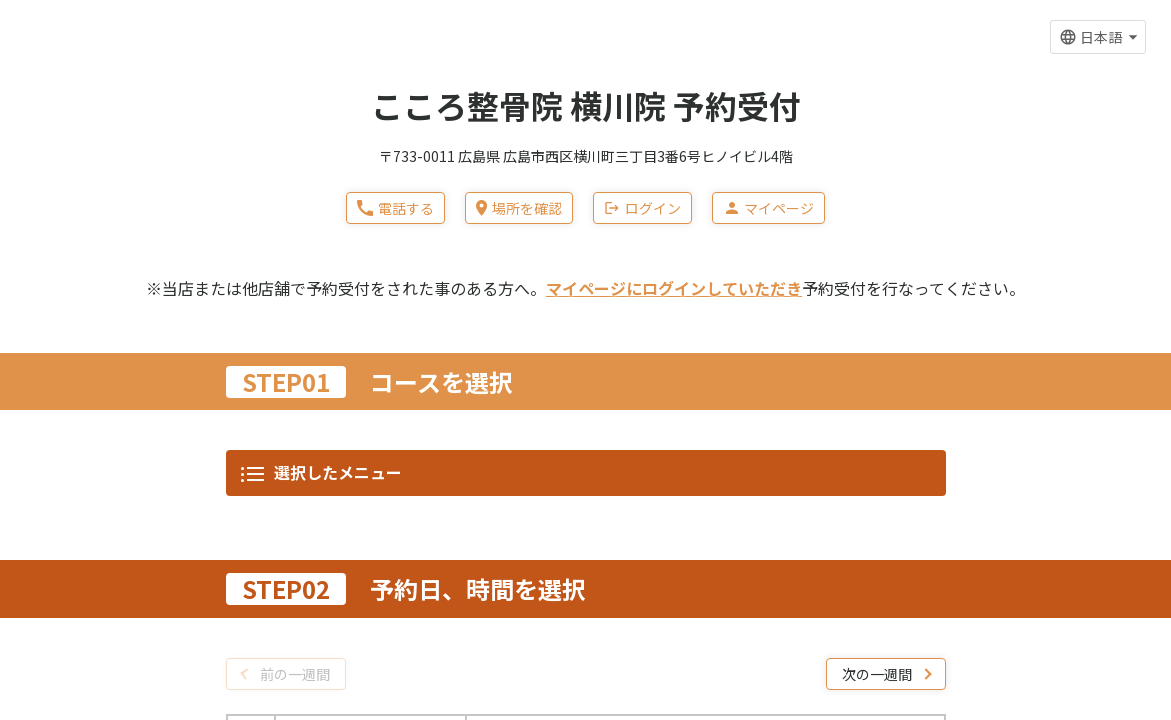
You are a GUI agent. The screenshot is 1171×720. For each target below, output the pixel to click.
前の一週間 (295, 115)
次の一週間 (877, 115)
